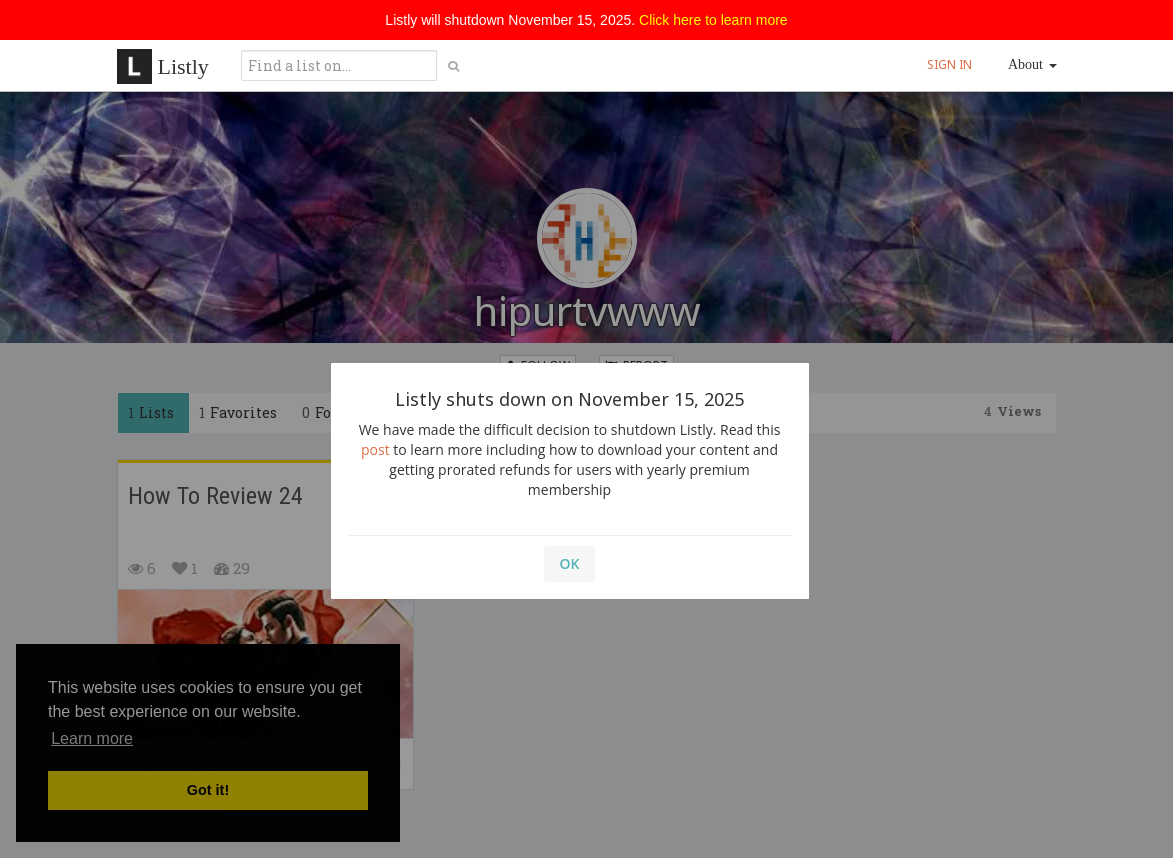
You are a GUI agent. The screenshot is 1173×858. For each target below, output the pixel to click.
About (1032, 64)
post (375, 449)
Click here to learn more (713, 20)
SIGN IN (949, 64)
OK (570, 563)
